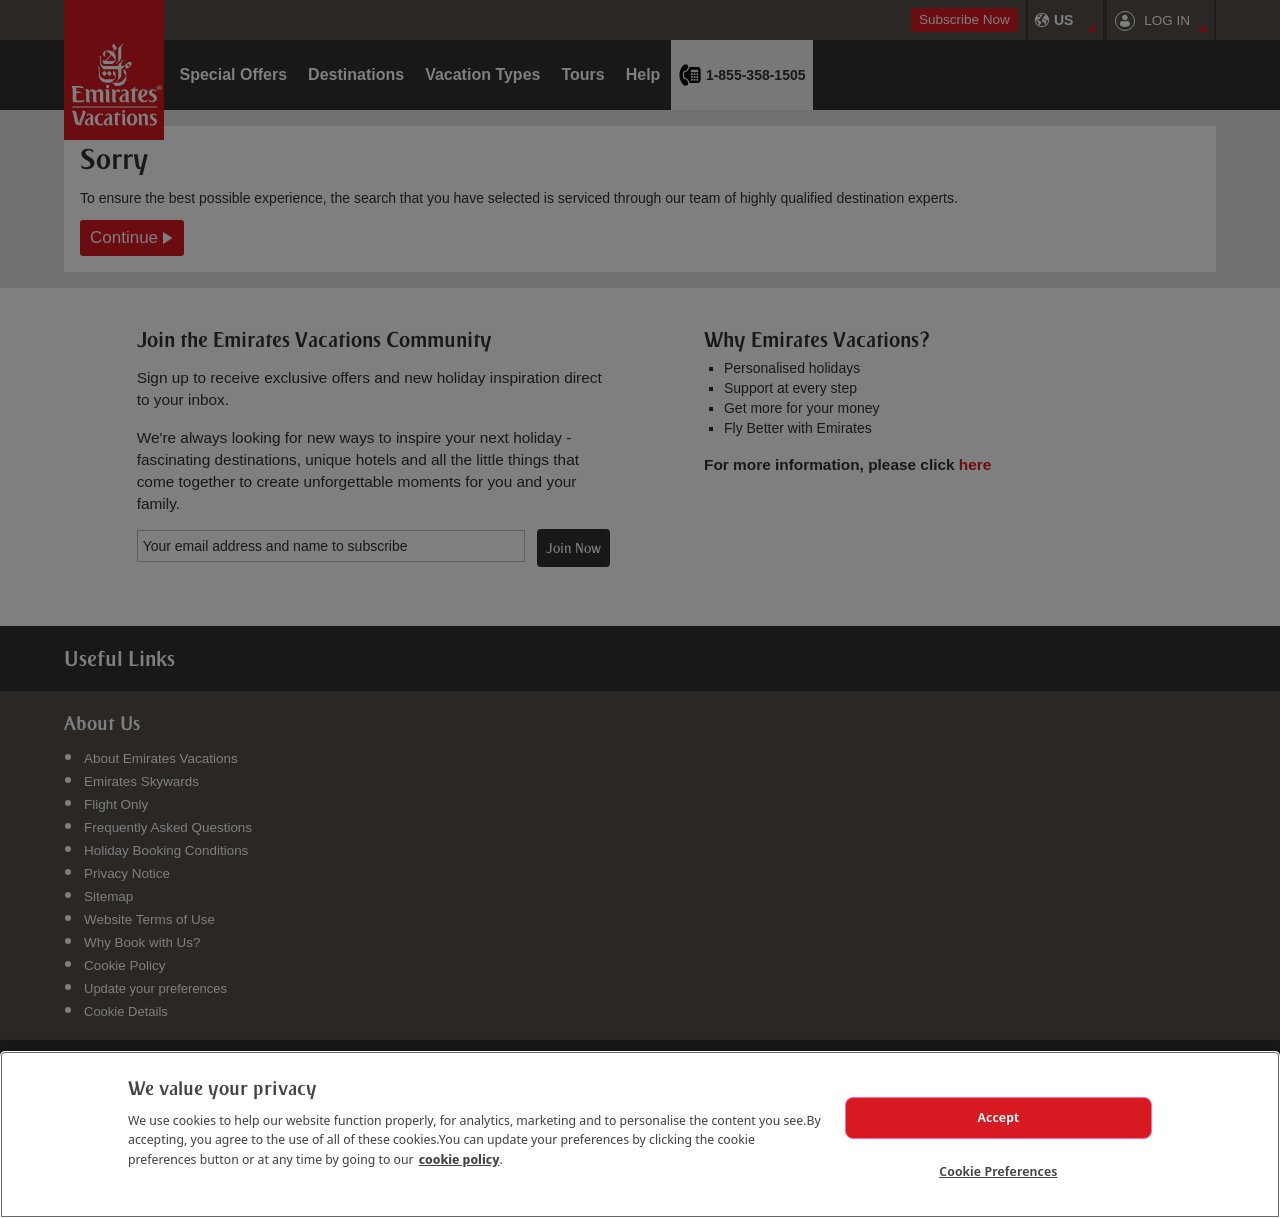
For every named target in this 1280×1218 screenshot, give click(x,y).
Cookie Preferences (998, 1167)
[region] (640, 1125)
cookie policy (459, 1140)
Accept (999, 1102)
